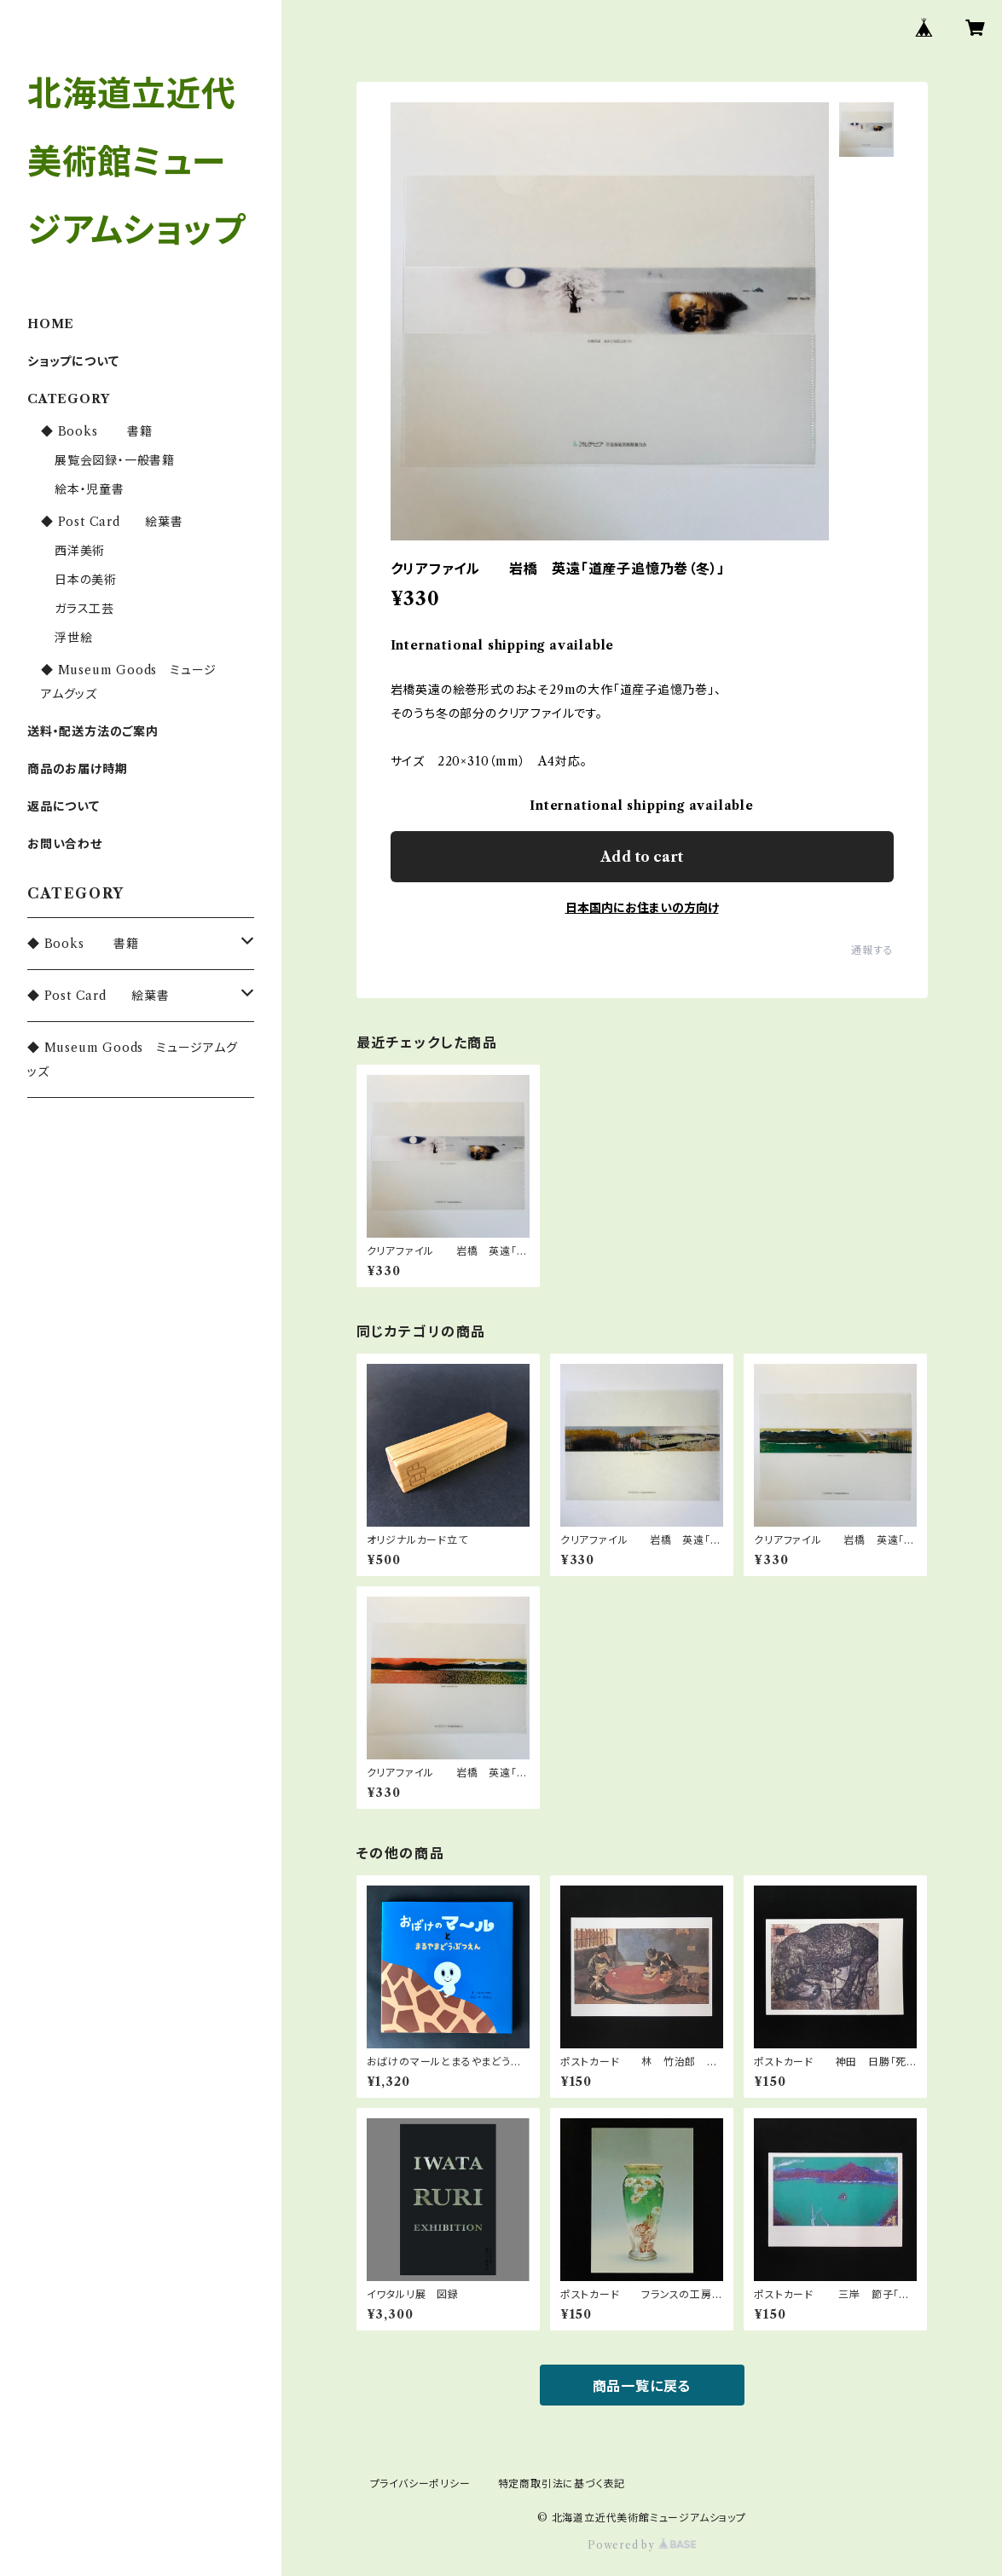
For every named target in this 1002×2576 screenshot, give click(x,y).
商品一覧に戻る (642, 2385)
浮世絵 (73, 637)
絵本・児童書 (90, 489)
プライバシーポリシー (420, 2483)
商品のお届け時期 (77, 769)
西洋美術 (80, 550)
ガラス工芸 (84, 608)
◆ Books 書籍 (97, 431)
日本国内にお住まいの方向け (642, 907)
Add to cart (641, 856)
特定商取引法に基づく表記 (562, 2483)
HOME (50, 324)
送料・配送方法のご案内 (93, 731)
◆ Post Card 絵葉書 (112, 521)
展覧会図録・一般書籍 (115, 460)
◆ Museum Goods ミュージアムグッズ (132, 1059)
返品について (63, 806)
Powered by (642, 2544)
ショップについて (73, 361)
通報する (872, 950)
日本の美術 (86, 579)
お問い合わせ (64, 844)
